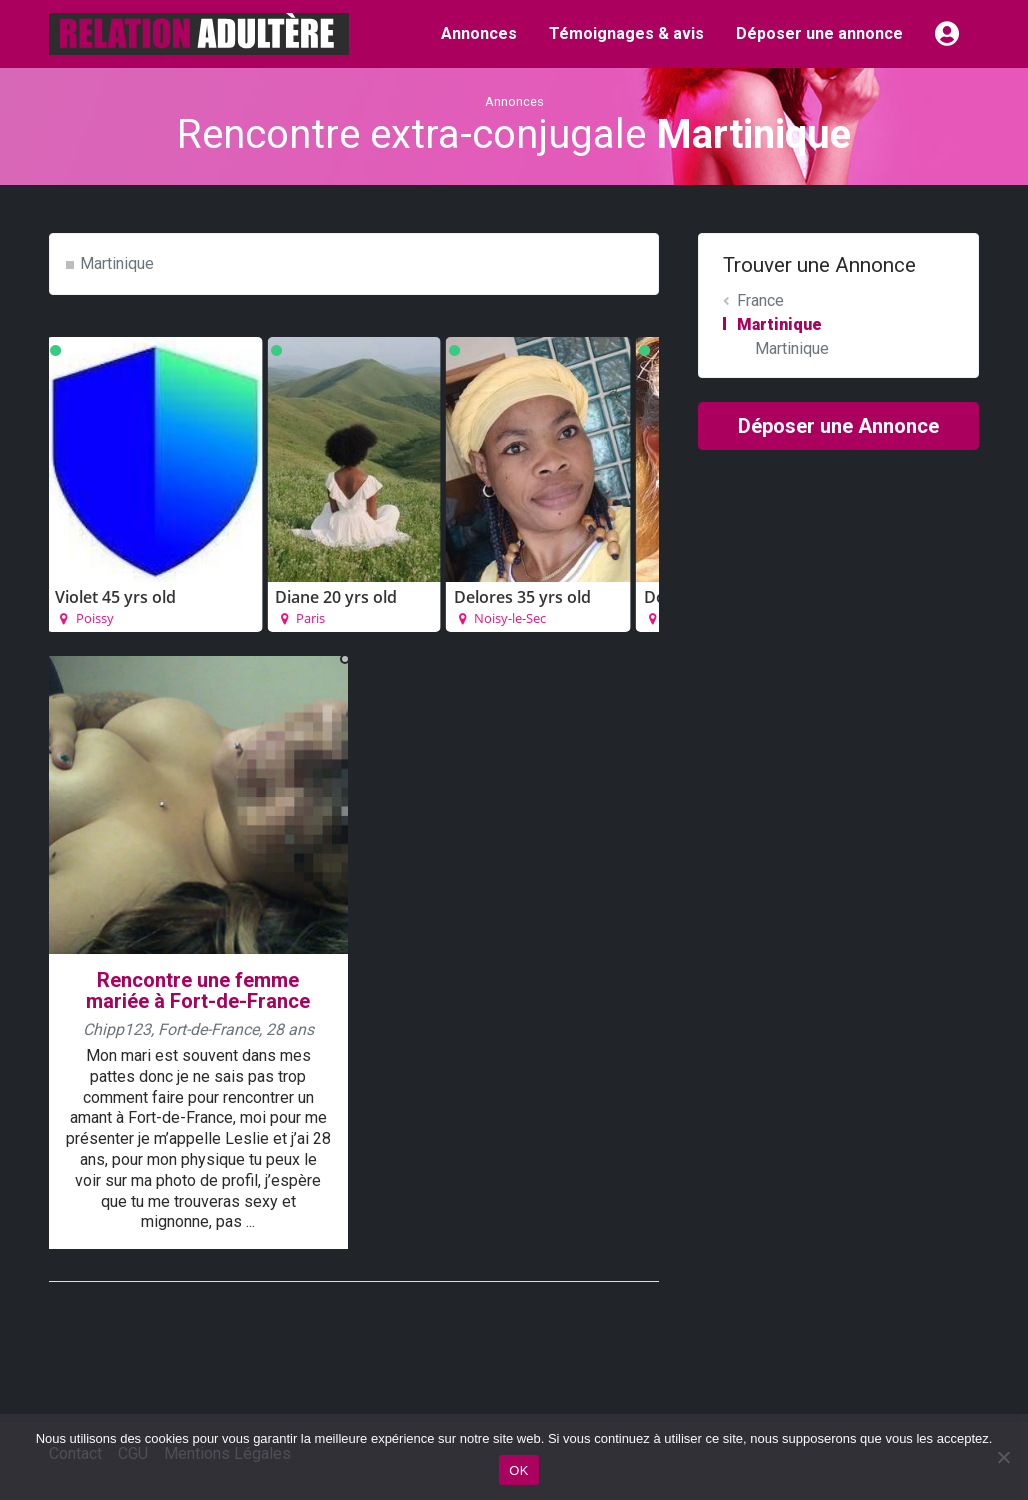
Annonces (479, 33)
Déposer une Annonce (838, 426)
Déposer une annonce (819, 33)
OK (518, 1470)
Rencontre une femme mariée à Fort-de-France (198, 990)
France (760, 300)
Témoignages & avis (626, 33)
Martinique (117, 263)
